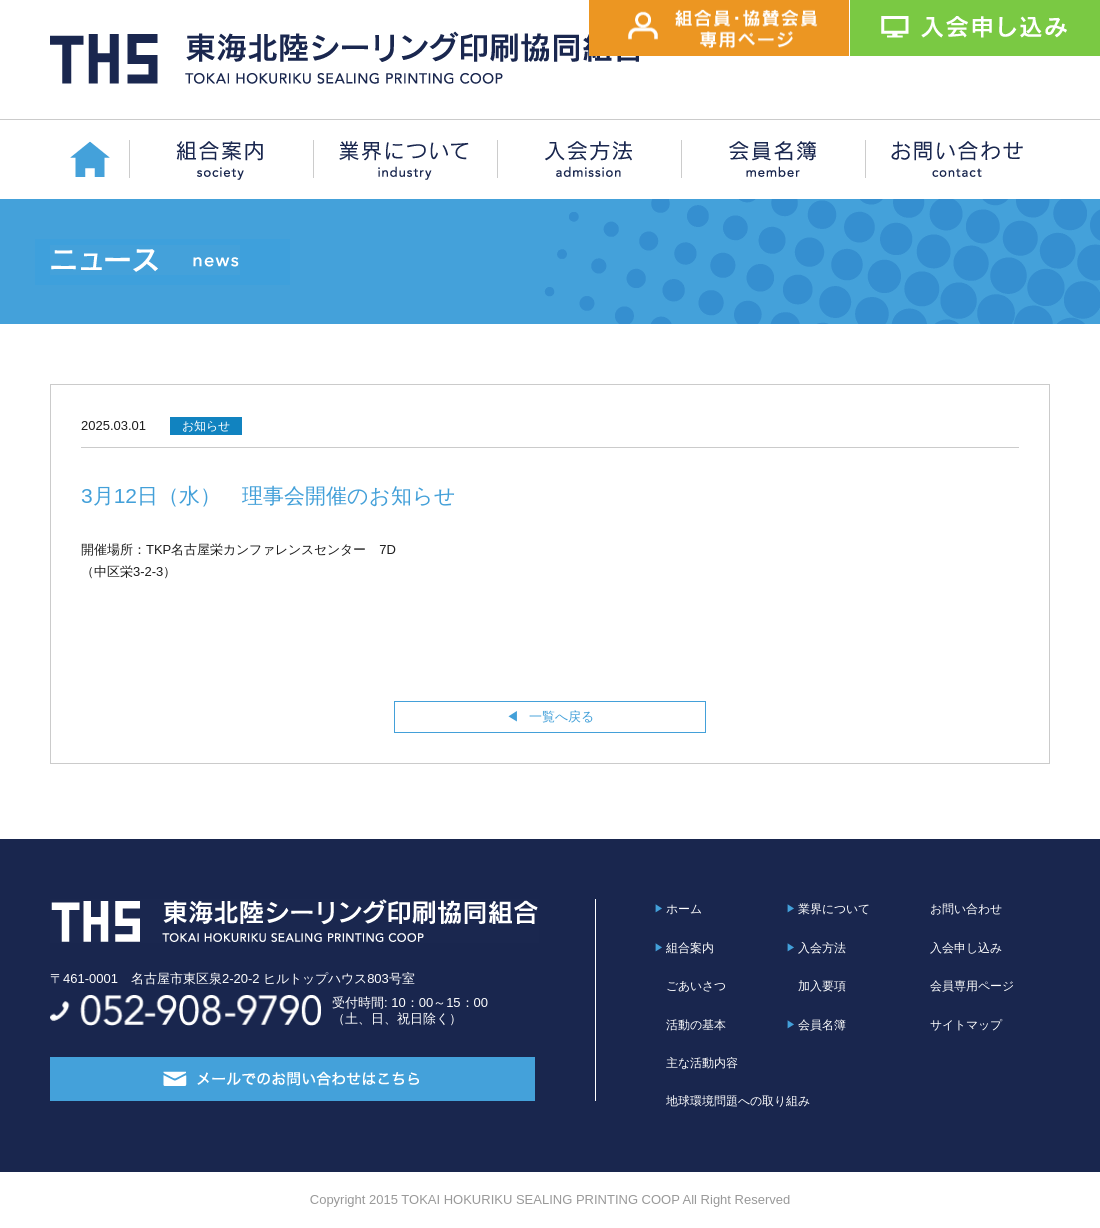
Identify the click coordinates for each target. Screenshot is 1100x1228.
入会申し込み (966, 948)
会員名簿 (822, 1025)
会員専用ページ (972, 986)
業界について (834, 909)
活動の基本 (696, 1025)
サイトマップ (966, 1025)
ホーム (684, 909)
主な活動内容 (702, 1063)
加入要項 (822, 986)
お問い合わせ (966, 909)
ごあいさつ (696, 986)
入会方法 (822, 948)
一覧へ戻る (561, 716)
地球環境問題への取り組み (738, 1101)
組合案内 (690, 948)
